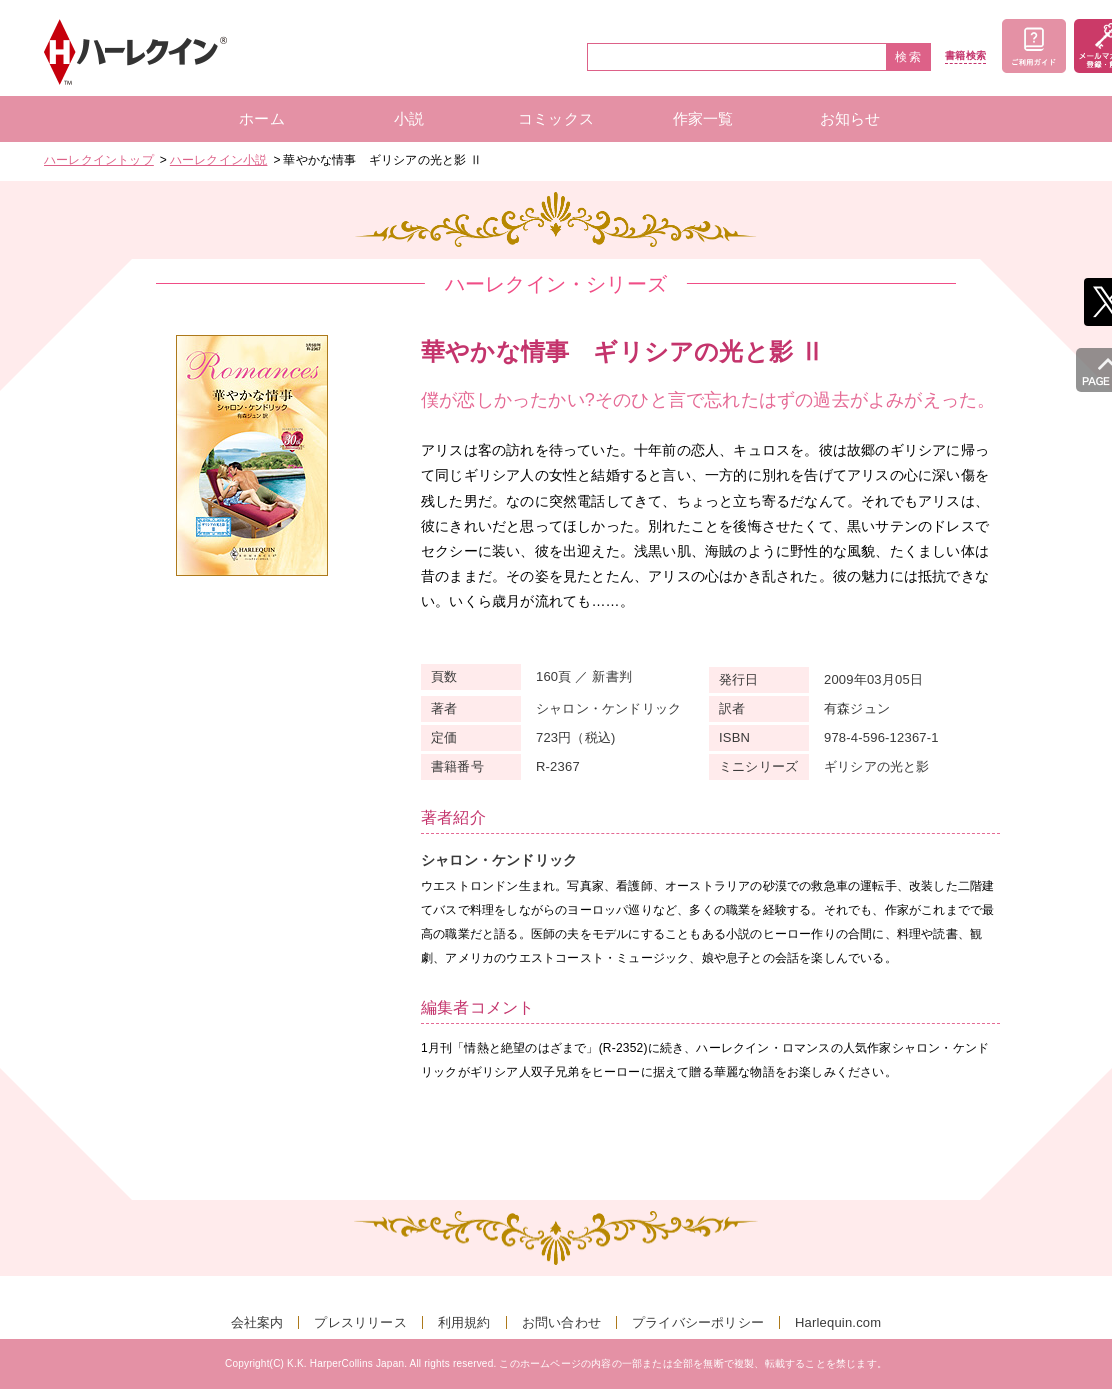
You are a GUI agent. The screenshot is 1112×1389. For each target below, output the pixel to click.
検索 (909, 57)
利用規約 (464, 1322)
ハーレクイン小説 (219, 160)
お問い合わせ (561, 1322)
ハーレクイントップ (99, 160)
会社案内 (257, 1322)
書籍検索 (965, 56)
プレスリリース (360, 1322)
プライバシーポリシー (698, 1322)
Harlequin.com (838, 1322)
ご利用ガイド (1034, 46)
